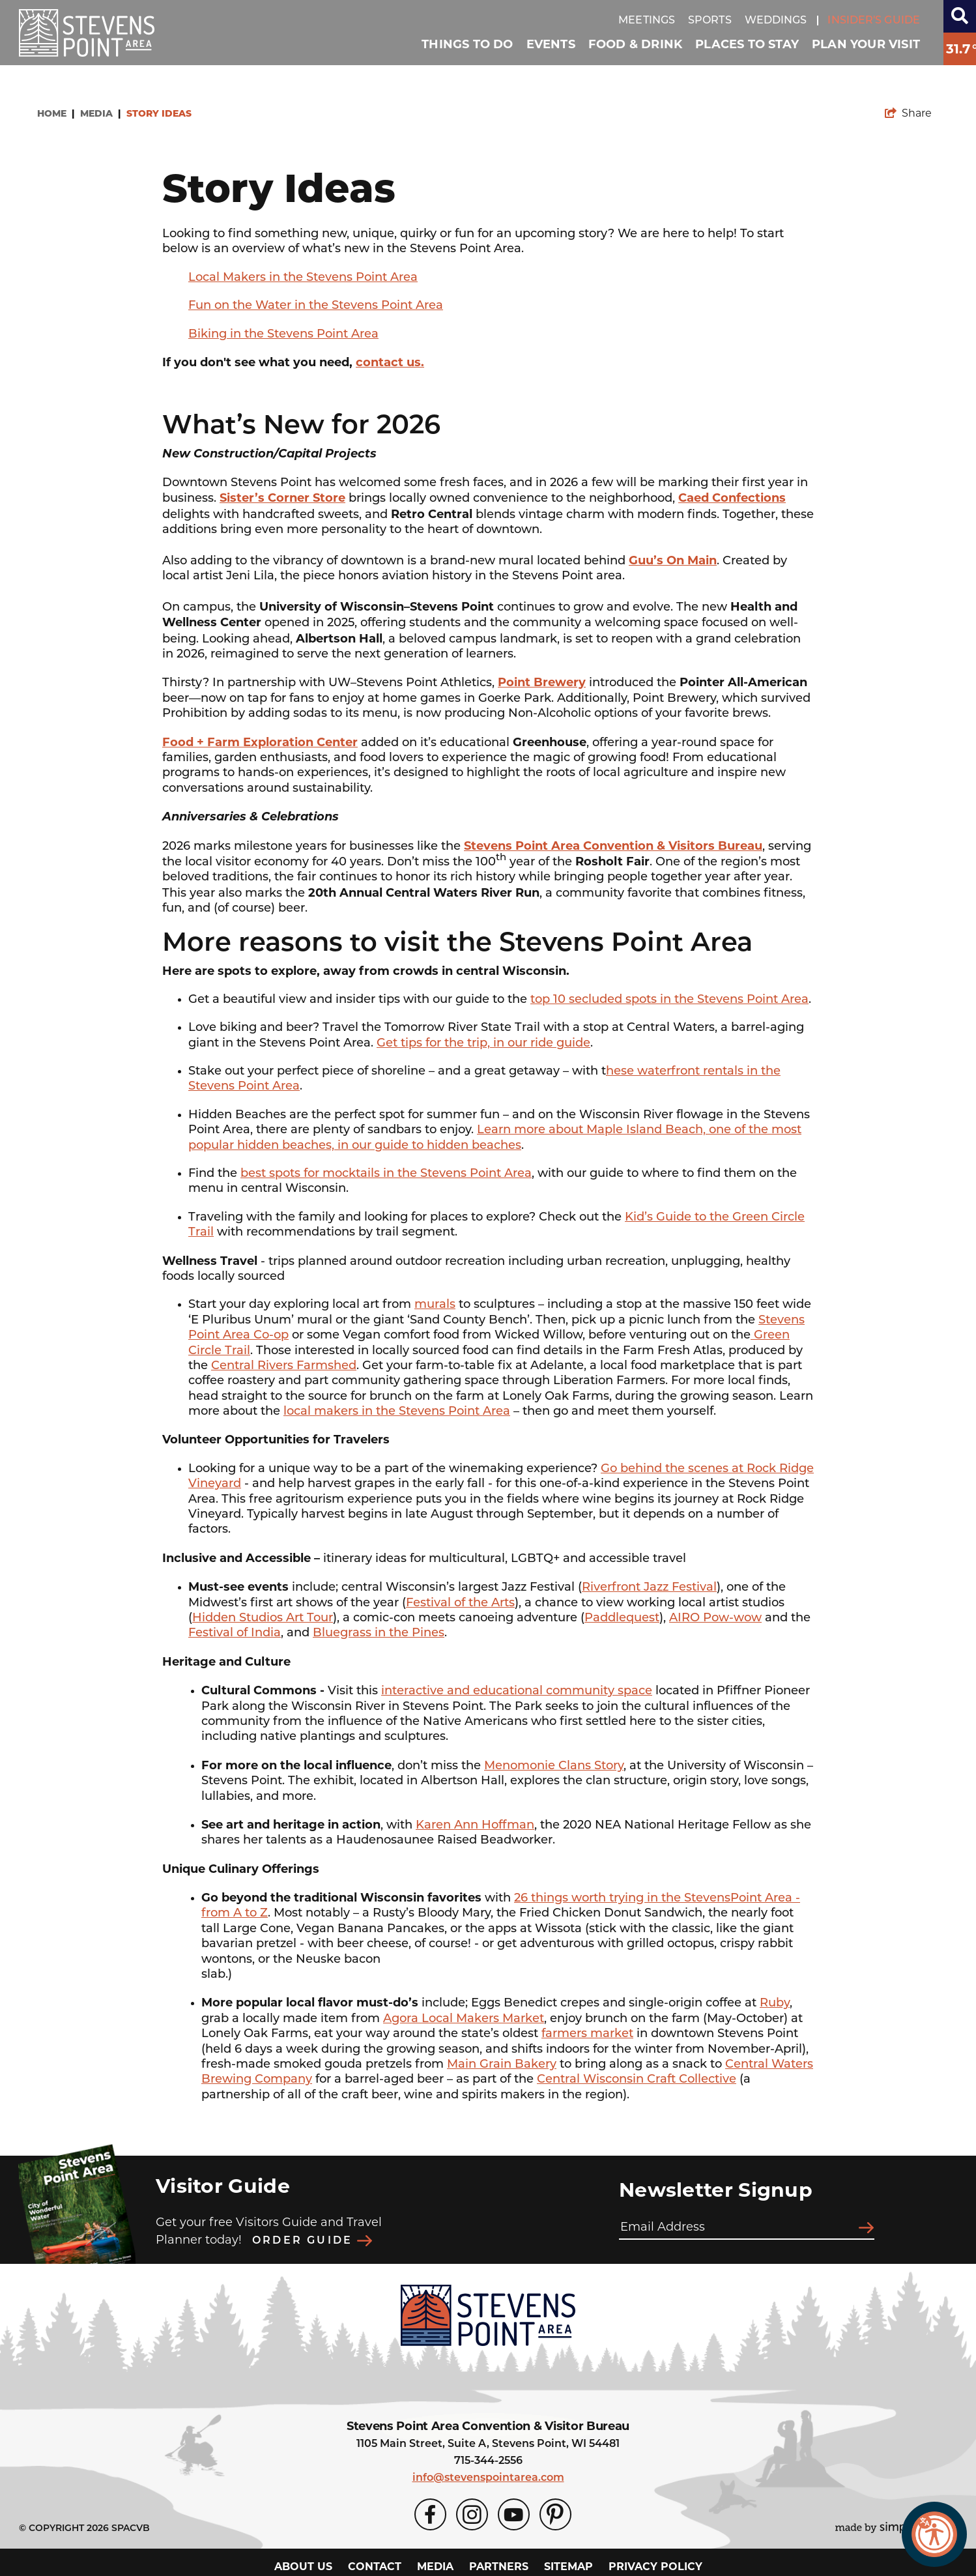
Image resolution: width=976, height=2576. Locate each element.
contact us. (390, 362)
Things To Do (467, 44)
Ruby (775, 2003)
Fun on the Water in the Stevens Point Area (315, 306)
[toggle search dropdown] (959, 16)
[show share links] (908, 113)
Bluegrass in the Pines (378, 1633)
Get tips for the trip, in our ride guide (483, 1043)
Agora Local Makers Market (463, 2019)
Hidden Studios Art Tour (262, 1618)
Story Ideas (160, 114)
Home (55, 114)
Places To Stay (747, 44)
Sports (710, 21)
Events (550, 44)
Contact (374, 2562)
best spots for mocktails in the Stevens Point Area (386, 1174)
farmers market (587, 2034)
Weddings (776, 21)
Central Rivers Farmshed (283, 1366)
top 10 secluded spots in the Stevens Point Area (669, 1000)
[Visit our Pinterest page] (555, 2510)
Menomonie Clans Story (554, 1766)
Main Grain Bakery (501, 2065)
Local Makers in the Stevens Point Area (303, 278)
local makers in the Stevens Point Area (396, 1412)
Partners (498, 2562)
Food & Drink (635, 44)
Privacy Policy (655, 2562)
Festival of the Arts (460, 1603)
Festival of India (234, 1633)
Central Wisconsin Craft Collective (636, 2080)
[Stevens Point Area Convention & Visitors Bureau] (86, 33)
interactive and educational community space (516, 1691)
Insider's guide (873, 21)
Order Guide (312, 2239)
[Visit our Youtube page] (514, 2510)
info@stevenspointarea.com (488, 2474)
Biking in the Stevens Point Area (283, 334)
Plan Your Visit (866, 44)
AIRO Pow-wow (715, 1618)
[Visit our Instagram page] (472, 2510)
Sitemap (568, 2562)
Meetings (646, 21)
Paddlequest (621, 1618)
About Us (303, 2562)
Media (100, 114)
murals (434, 1305)
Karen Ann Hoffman (475, 1825)
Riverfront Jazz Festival (649, 1588)
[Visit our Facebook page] (430, 2510)
